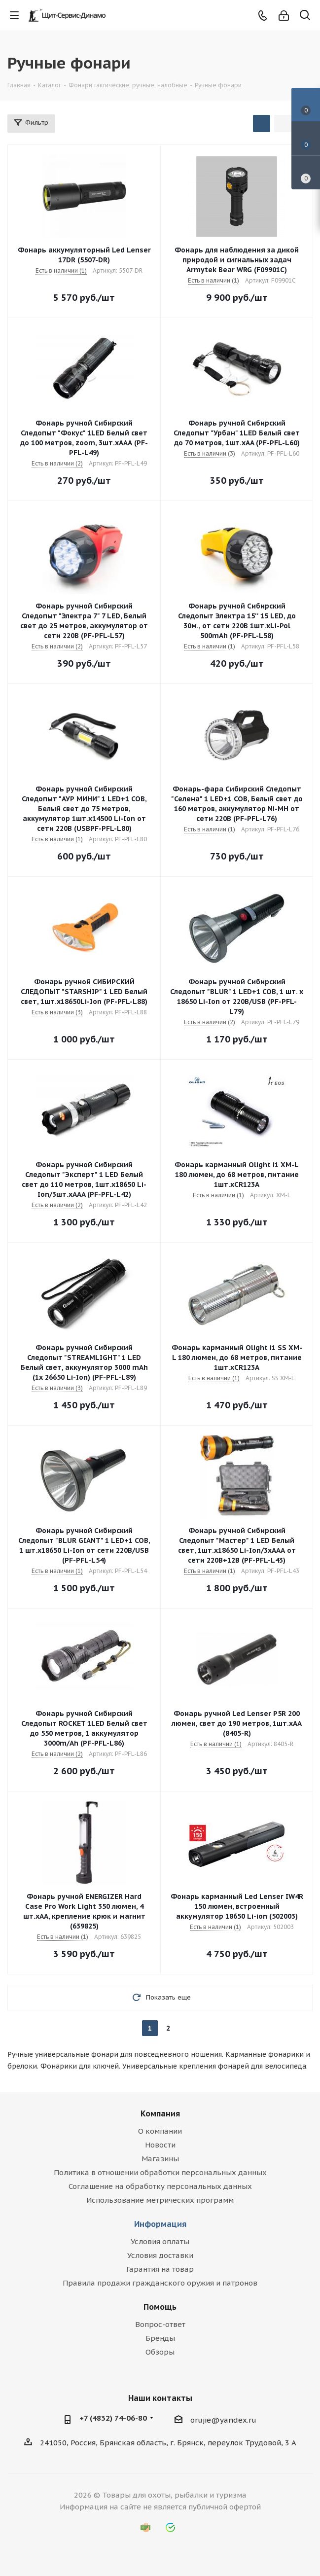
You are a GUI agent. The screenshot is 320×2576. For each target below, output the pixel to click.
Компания (160, 2113)
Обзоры (160, 2352)
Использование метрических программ (160, 2200)
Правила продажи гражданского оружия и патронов (160, 2283)
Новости (160, 2144)
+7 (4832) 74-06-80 (113, 2418)
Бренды (160, 2338)
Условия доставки (160, 2255)
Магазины (160, 2158)
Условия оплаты (160, 2241)
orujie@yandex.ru (223, 2420)
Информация (160, 2224)
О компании (160, 2131)
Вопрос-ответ (160, 2324)
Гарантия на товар (160, 2269)
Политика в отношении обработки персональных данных (160, 2172)
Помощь (160, 2307)
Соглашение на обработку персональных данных (160, 2186)
